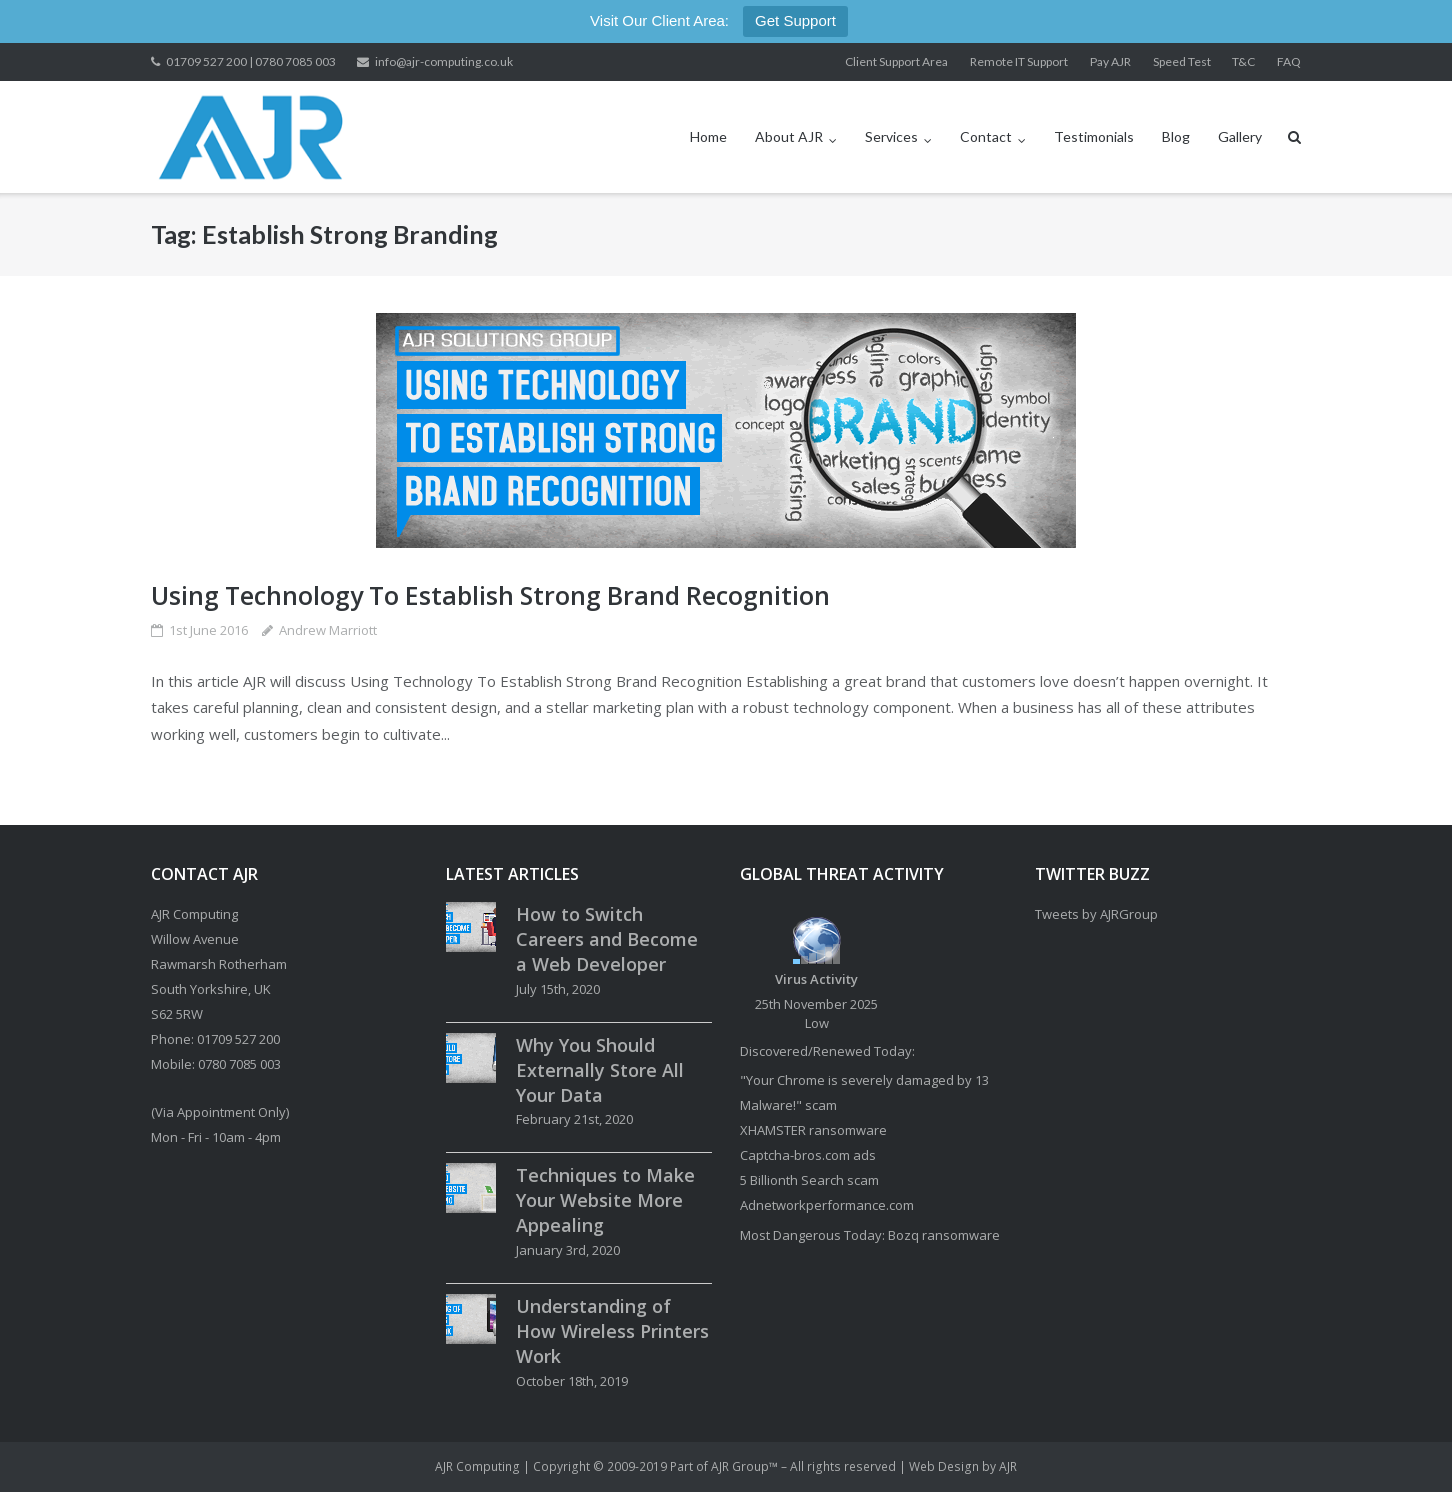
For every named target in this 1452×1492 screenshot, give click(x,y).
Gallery (1240, 136)
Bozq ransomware (944, 1235)
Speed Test (1182, 61)
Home (708, 136)
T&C (1243, 61)
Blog (1176, 136)
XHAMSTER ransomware (813, 1130)
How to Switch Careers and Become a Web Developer (607, 939)
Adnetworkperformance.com (827, 1205)
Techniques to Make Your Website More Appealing (605, 1200)
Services (891, 136)
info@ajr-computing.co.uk (444, 61)
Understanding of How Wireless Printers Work (612, 1331)
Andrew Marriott (328, 630)
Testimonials (1094, 136)
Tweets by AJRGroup (1096, 914)
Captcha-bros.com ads (808, 1155)
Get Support (795, 20)
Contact (986, 136)
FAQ (1289, 61)
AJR (1008, 1466)
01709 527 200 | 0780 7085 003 (251, 61)
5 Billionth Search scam (809, 1180)
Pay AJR (1110, 61)
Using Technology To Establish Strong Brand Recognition (490, 595)
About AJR (789, 136)
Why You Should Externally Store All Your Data (600, 1070)
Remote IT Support (1019, 61)
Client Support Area (896, 61)
